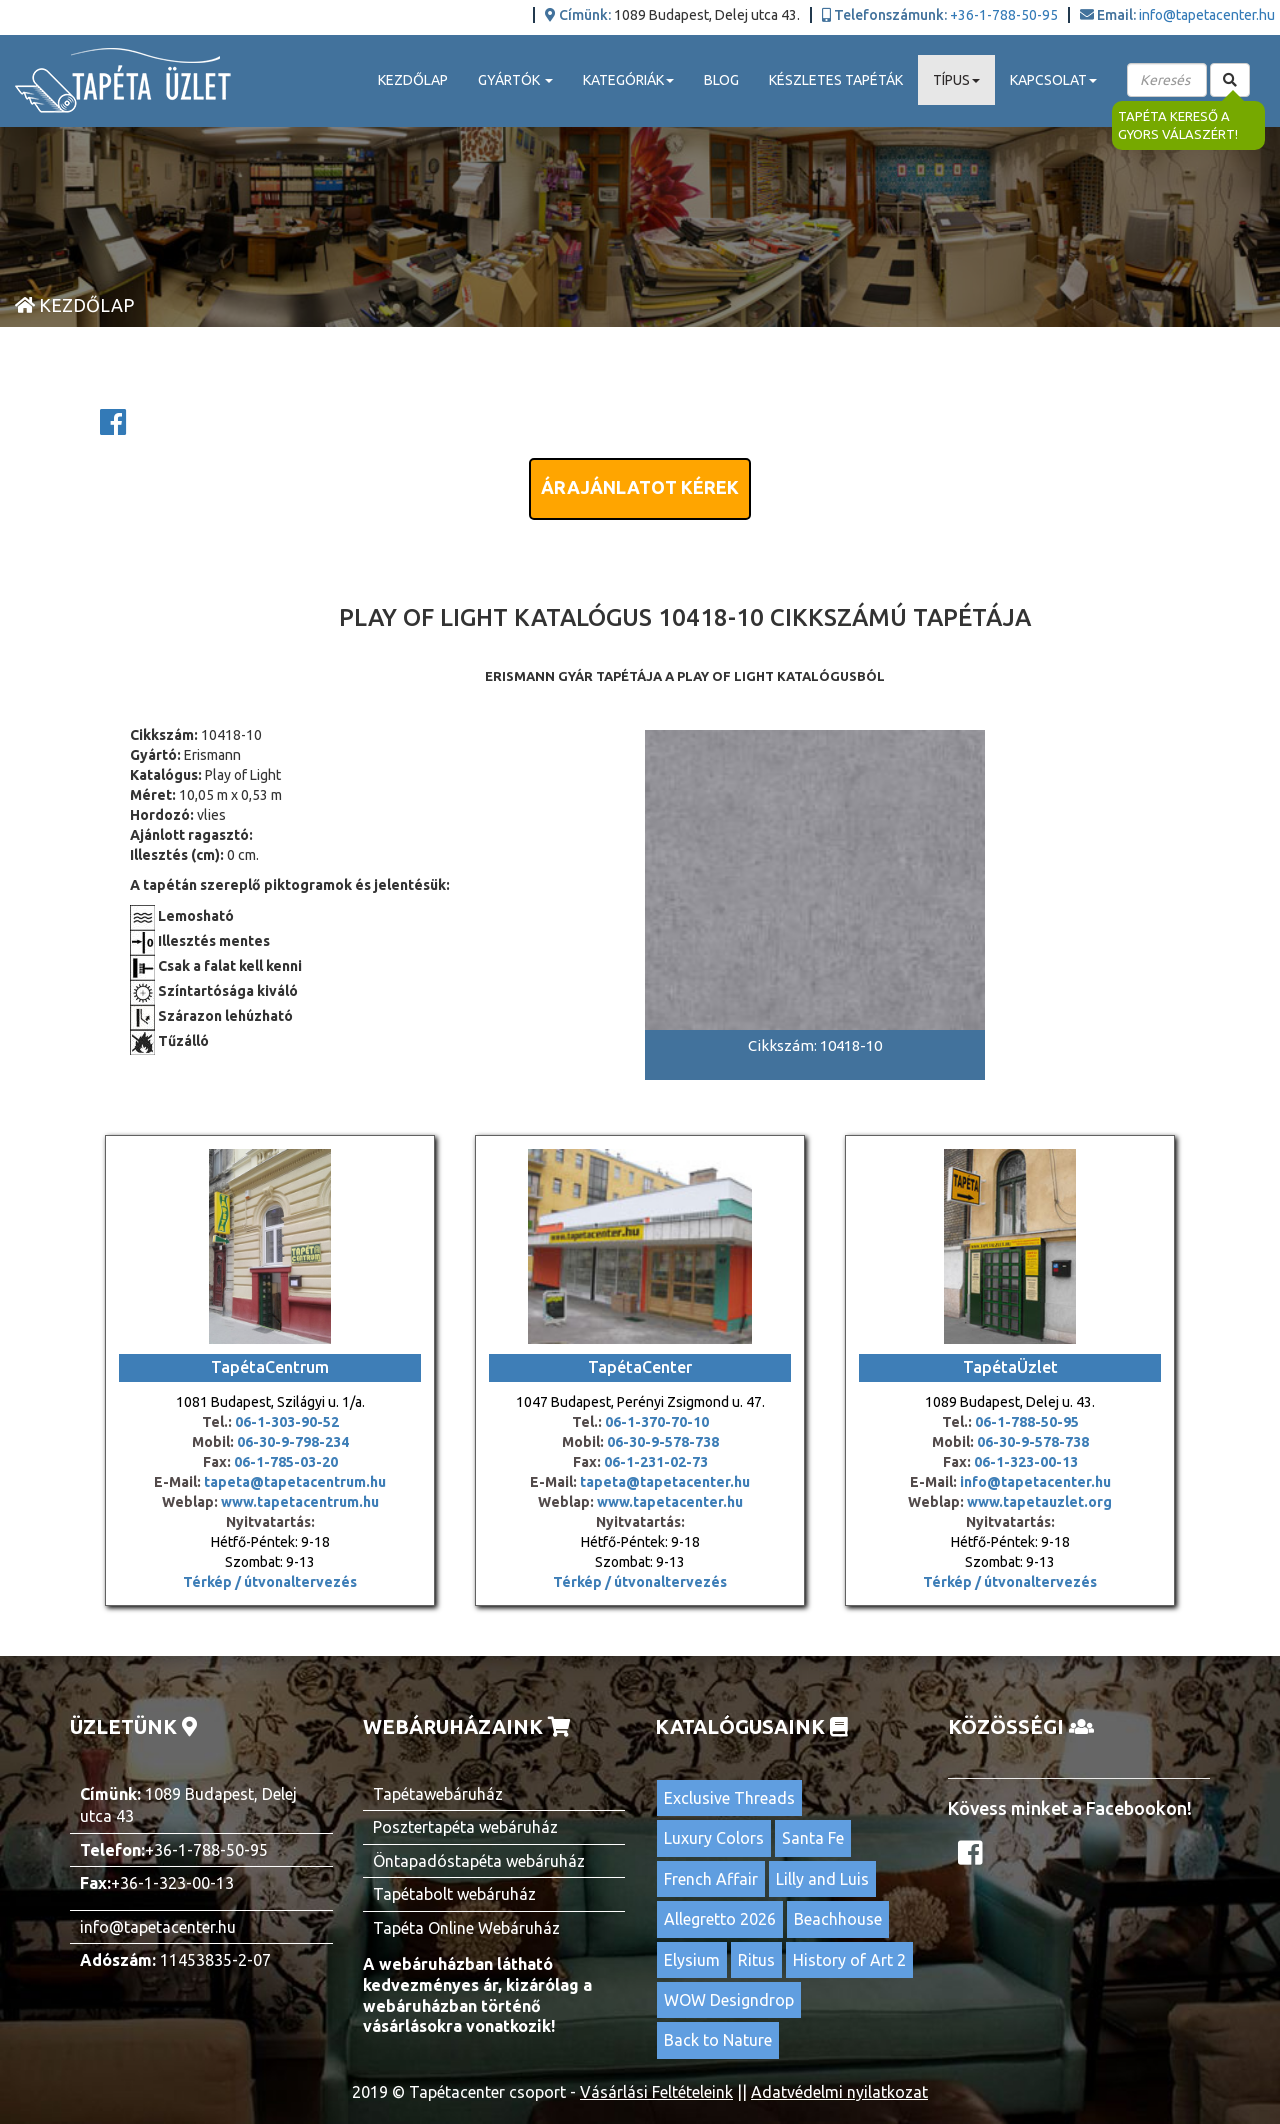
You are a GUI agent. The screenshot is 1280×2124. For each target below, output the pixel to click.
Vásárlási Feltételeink (656, 2092)
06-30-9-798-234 (293, 1442)
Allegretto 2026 (720, 1919)
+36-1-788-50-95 (1004, 15)
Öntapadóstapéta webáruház (479, 1861)
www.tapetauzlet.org (1038, 1502)
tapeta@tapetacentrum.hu (293, 1482)
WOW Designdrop (729, 2000)
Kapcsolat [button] (1053, 80)
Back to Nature (718, 2040)
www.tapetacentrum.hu (298, 1502)
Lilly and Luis (822, 1879)
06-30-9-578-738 (663, 1442)
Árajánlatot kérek (640, 487)
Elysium (692, 1960)
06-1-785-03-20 (286, 1462)
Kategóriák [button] (628, 80)
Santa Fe (813, 1838)
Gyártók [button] (515, 80)
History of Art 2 (849, 1960)
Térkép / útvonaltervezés (270, 1582)
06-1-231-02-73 (656, 1462)
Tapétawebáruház (438, 1794)
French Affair (711, 1879)
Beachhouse (838, 1919)
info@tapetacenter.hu (1207, 15)
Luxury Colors (714, 1838)
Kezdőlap (413, 80)
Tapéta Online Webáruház (466, 1928)
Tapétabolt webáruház (454, 1894)
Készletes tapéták (836, 80)
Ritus (756, 1960)
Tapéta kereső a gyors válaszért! (1178, 125)
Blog (721, 80)
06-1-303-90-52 (287, 1422)
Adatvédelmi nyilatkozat (839, 2092)
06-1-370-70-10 (657, 1422)
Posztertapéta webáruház (465, 1827)
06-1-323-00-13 (1026, 1462)
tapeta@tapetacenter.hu (665, 1482)
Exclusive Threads (729, 1798)
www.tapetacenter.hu (670, 1502)
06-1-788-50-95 (1027, 1422)
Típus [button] (956, 80)
